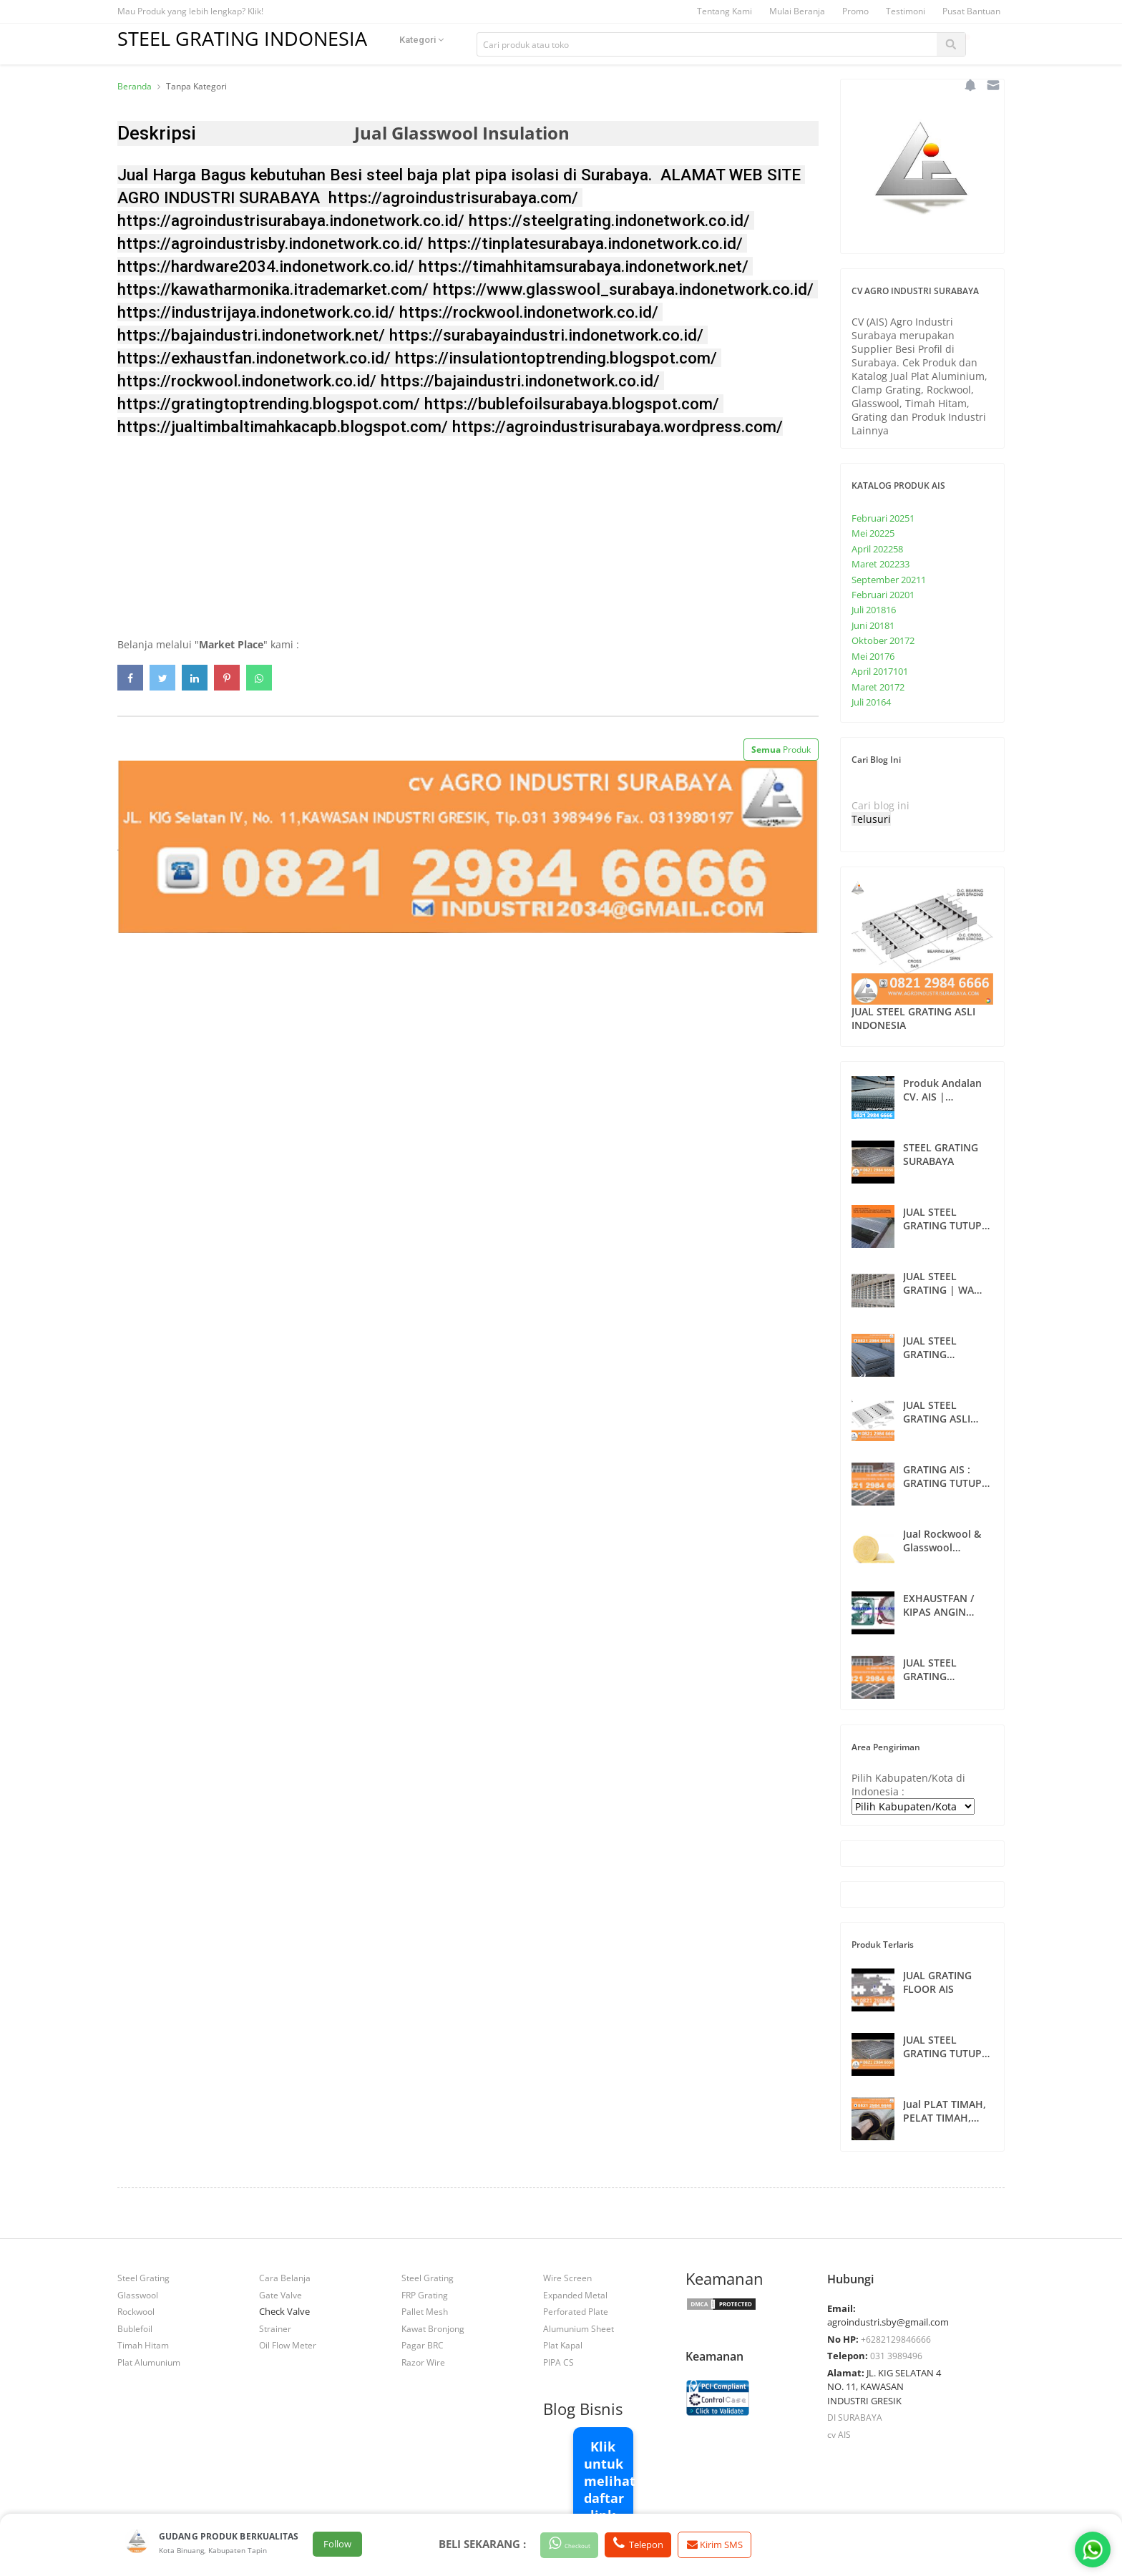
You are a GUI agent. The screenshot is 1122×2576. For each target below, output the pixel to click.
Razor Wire (423, 2362)
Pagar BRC (422, 2345)
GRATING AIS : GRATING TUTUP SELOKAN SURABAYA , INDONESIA (942, 1476)
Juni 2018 (873, 625)
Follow (337, 2544)
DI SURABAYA (854, 2417)
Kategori (438, 44)
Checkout (579, 2544)
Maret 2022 (880, 563)
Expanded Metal (575, 2295)
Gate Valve (280, 2295)
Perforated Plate (575, 2311)
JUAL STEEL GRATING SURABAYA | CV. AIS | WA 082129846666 (942, 1669)
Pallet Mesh (424, 2311)
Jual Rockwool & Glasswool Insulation (942, 1540)
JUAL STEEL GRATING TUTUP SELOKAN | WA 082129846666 (942, 2046)
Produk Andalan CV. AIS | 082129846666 (942, 1089)
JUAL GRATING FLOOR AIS (937, 1982)
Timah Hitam (143, 2345)
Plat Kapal (562, 2345)
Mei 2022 (873, 533)
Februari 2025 (883, 518)
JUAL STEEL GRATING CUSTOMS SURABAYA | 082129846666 (937, 1347)
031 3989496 (896, 2355)
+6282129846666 (896, 2339)
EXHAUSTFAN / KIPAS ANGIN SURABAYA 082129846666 (938, 1605)
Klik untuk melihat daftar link (608, 2481)
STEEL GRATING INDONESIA (250, 38)
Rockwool (136, 2311)
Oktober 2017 (883, 640)
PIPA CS (558, 2362)
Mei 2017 (873, 656)
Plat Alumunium (148, 2362)
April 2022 (877, 548)
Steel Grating (143, 2277)
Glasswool (137, 2295)
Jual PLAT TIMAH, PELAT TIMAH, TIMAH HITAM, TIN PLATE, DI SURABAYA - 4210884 (947, 2110)
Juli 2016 (871, 702)
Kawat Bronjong (432, 2328)
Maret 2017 (878, 686)
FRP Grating (424, 2295)
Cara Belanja (285, 2277)
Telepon (660, 2544)
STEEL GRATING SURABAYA (940, 1154)
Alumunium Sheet (578, 2328)
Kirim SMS (742, 2545)
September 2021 (889, 579)
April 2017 (880, 671)
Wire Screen (567, 2277)
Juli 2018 (874, 609)
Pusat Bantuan (971, 11)
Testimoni (905, 11)
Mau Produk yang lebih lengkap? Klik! (190, 11)
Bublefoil (134, 2328)
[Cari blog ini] (915, 805)
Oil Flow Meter (287, 2345)
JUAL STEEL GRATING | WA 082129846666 (938, 1283)
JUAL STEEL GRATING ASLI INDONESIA (913, 1018)
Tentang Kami (724, 11)
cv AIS (839, 2434)
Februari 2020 (883, 594)
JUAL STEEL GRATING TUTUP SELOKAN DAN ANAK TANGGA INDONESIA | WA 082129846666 (944, 1218)
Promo (855, 11)
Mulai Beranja (797, 11)
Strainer (275, 2328)
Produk (781, 749)
